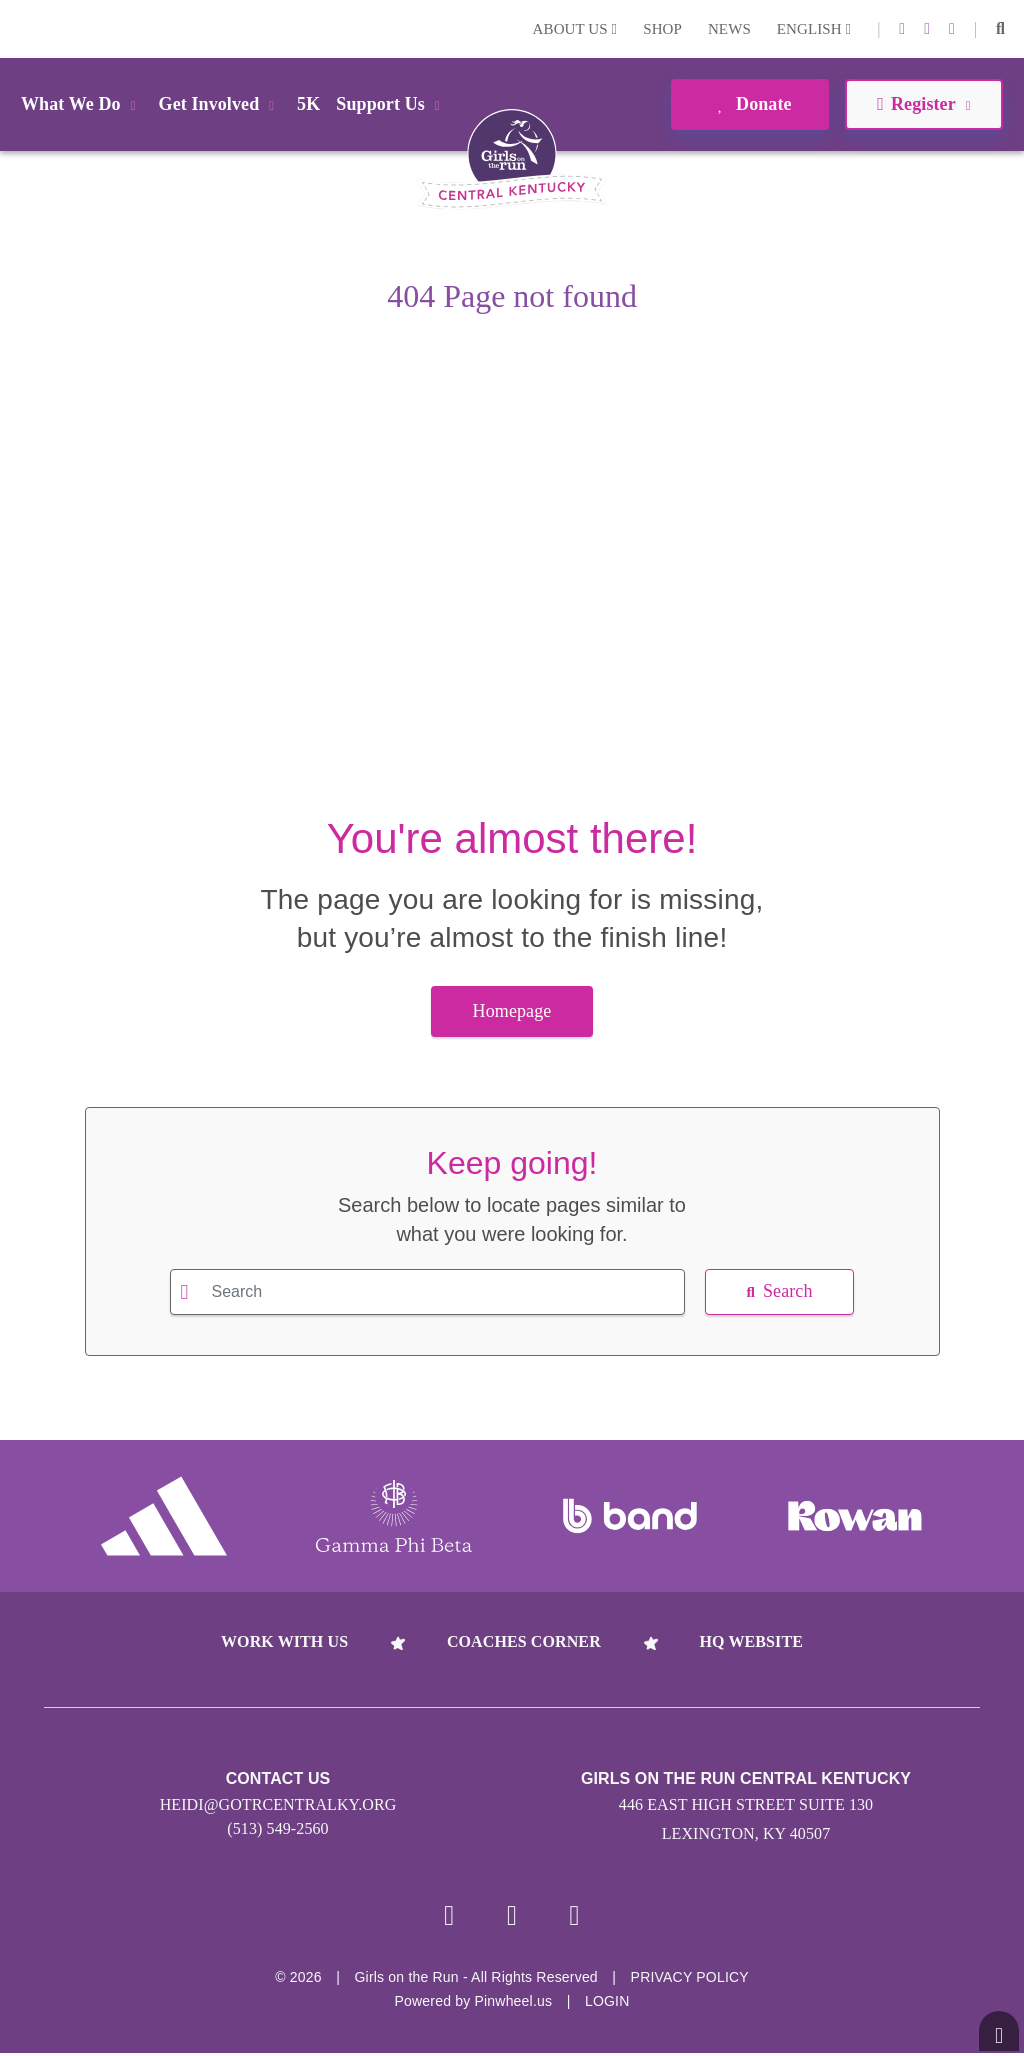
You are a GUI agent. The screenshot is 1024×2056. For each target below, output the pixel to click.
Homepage (512, 1011)
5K (308, 104)
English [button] (814, 29)
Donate (749, 104)
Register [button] (923, 104)
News (729, 29)
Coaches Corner (524, 1641)
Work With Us (284, 1641)
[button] (1000, 29)
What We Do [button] (82, 104)
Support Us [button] (391, 104)
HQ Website (751, 1641)
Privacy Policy (690, 1980)
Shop (662, 29)
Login (19, 28)
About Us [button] (575, 29)
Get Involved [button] (220, 104)
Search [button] (779, 1291)
